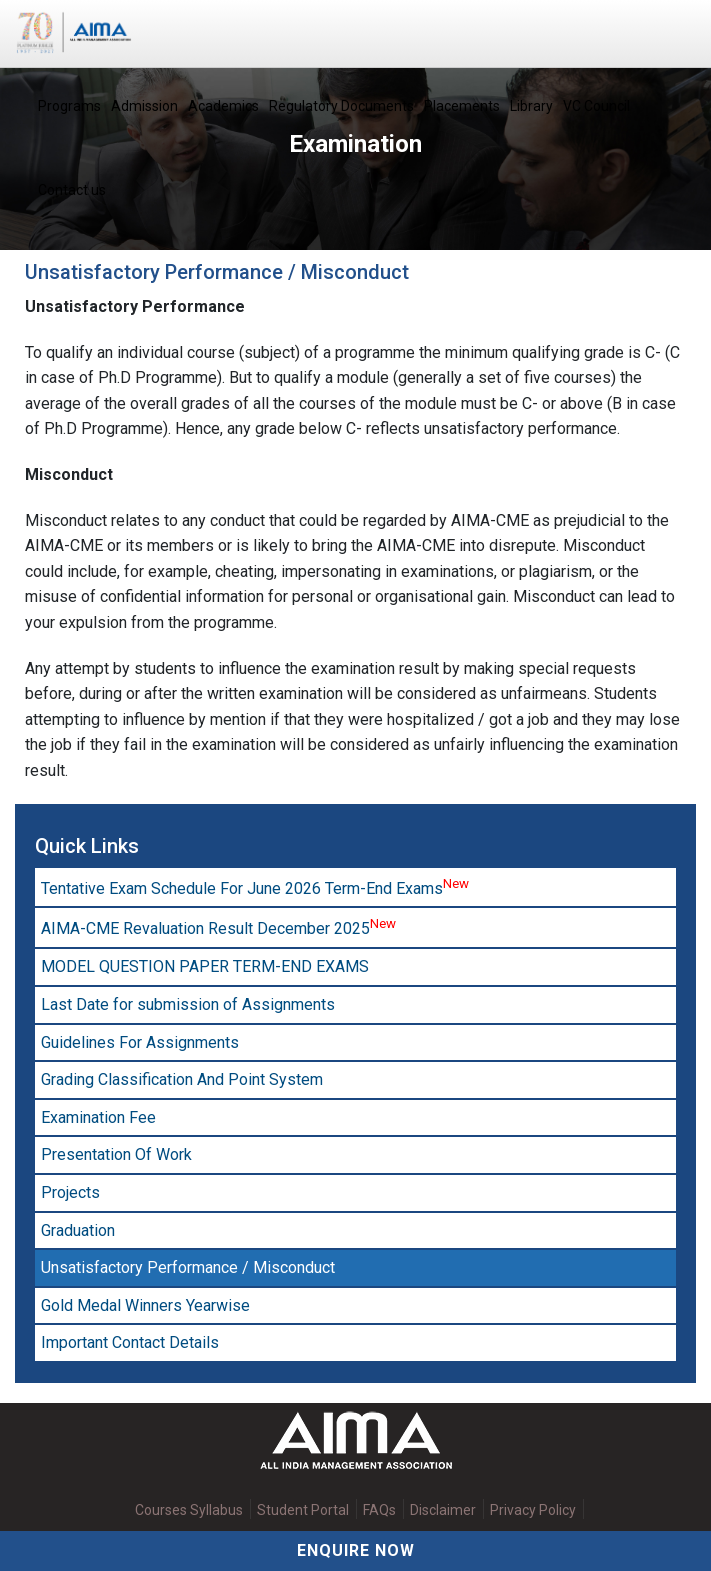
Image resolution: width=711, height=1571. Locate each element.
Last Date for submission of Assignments (188, 1004)
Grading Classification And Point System (182, 1079)
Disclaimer (443, 1510)
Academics (223, 106)
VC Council (596, 106)
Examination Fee (98, 1117)
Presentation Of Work (116, 1154)
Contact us (72, 190)
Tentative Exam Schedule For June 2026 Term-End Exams (255, 887)
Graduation (78, 1230)
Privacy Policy (533, 1510)
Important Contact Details (130, 1342)
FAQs (379, 1510)
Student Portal (303, 1510)
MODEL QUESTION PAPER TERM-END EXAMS (205, 966)
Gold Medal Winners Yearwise (145, 1305)
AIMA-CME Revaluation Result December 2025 (218, 927)
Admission (144, 106)
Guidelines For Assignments (140, 1042)
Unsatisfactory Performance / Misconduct (188, 1267)
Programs (69, 106)
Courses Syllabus (189, 1510)
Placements (462, 106)
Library (531, 106)
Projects (70, 1192)
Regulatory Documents (341, 106)
